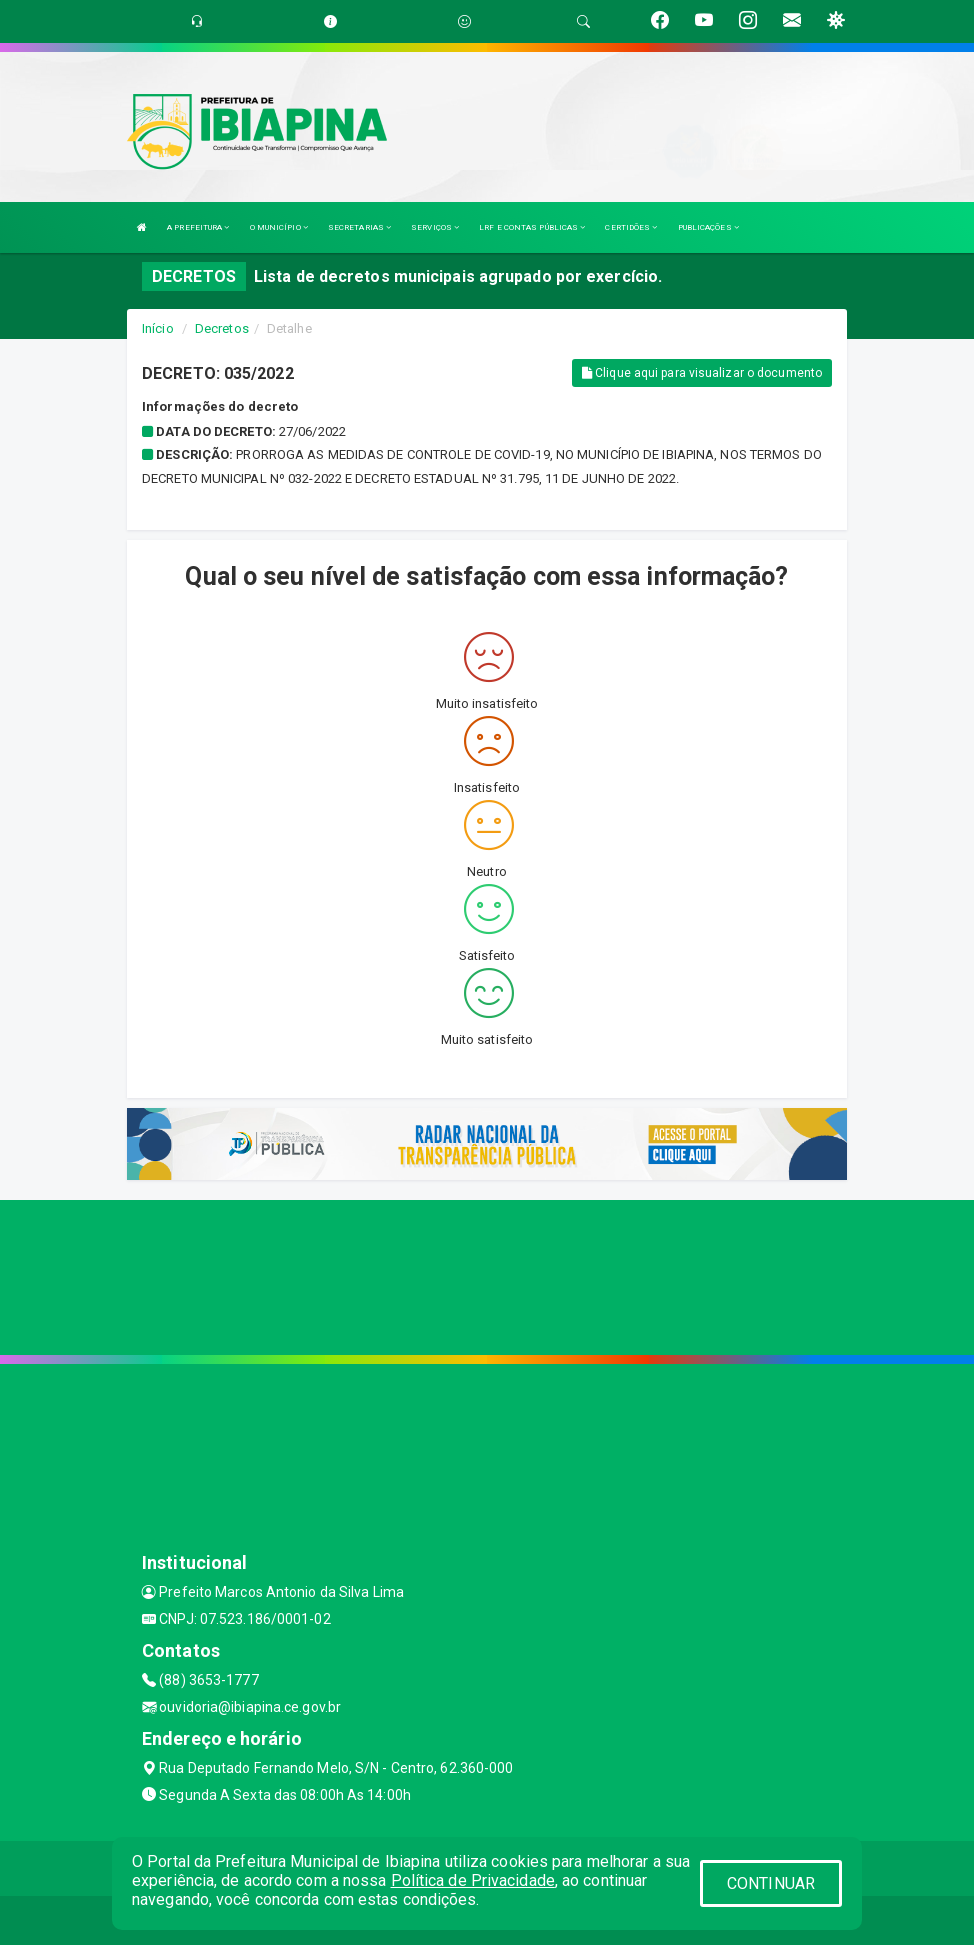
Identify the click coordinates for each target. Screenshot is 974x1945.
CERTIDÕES (631, 227)
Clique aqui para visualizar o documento (702, 373)
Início (158, 328)
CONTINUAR (771, 1883)
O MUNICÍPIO (279, 227)
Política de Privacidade (473, 1880)
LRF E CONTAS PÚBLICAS (532, 227)
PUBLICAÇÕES (708, 227)
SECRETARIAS (359, 227)
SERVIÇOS (435, 227)
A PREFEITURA (198, 227)
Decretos (222, 328)
